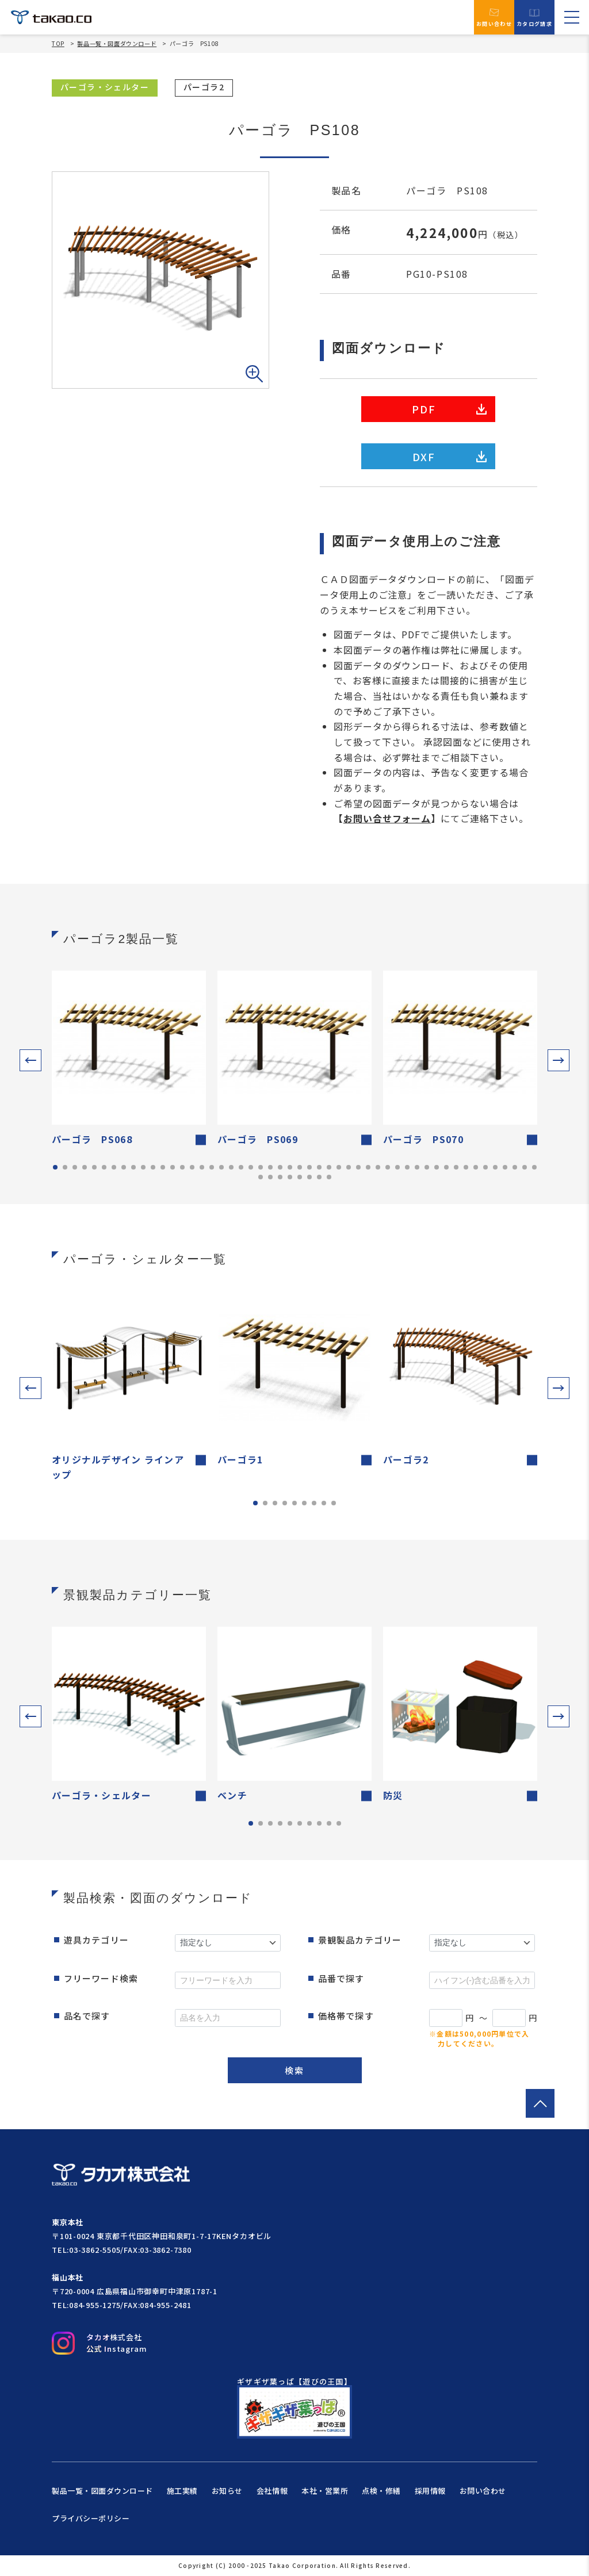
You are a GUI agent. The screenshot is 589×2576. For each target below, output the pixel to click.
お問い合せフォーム (387, 818)
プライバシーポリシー (90, 2518)
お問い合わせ (494, 17)
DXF (449, 456)
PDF (449, 408)
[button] (30, 1060)
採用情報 (430, 2490)
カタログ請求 (534, 17)
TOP (58, 43)
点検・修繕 (381, 2490)
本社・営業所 (324, 2490)
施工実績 (182, 2490)
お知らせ (227, 2490)
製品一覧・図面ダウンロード (116, 43)
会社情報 (272, 2490)
